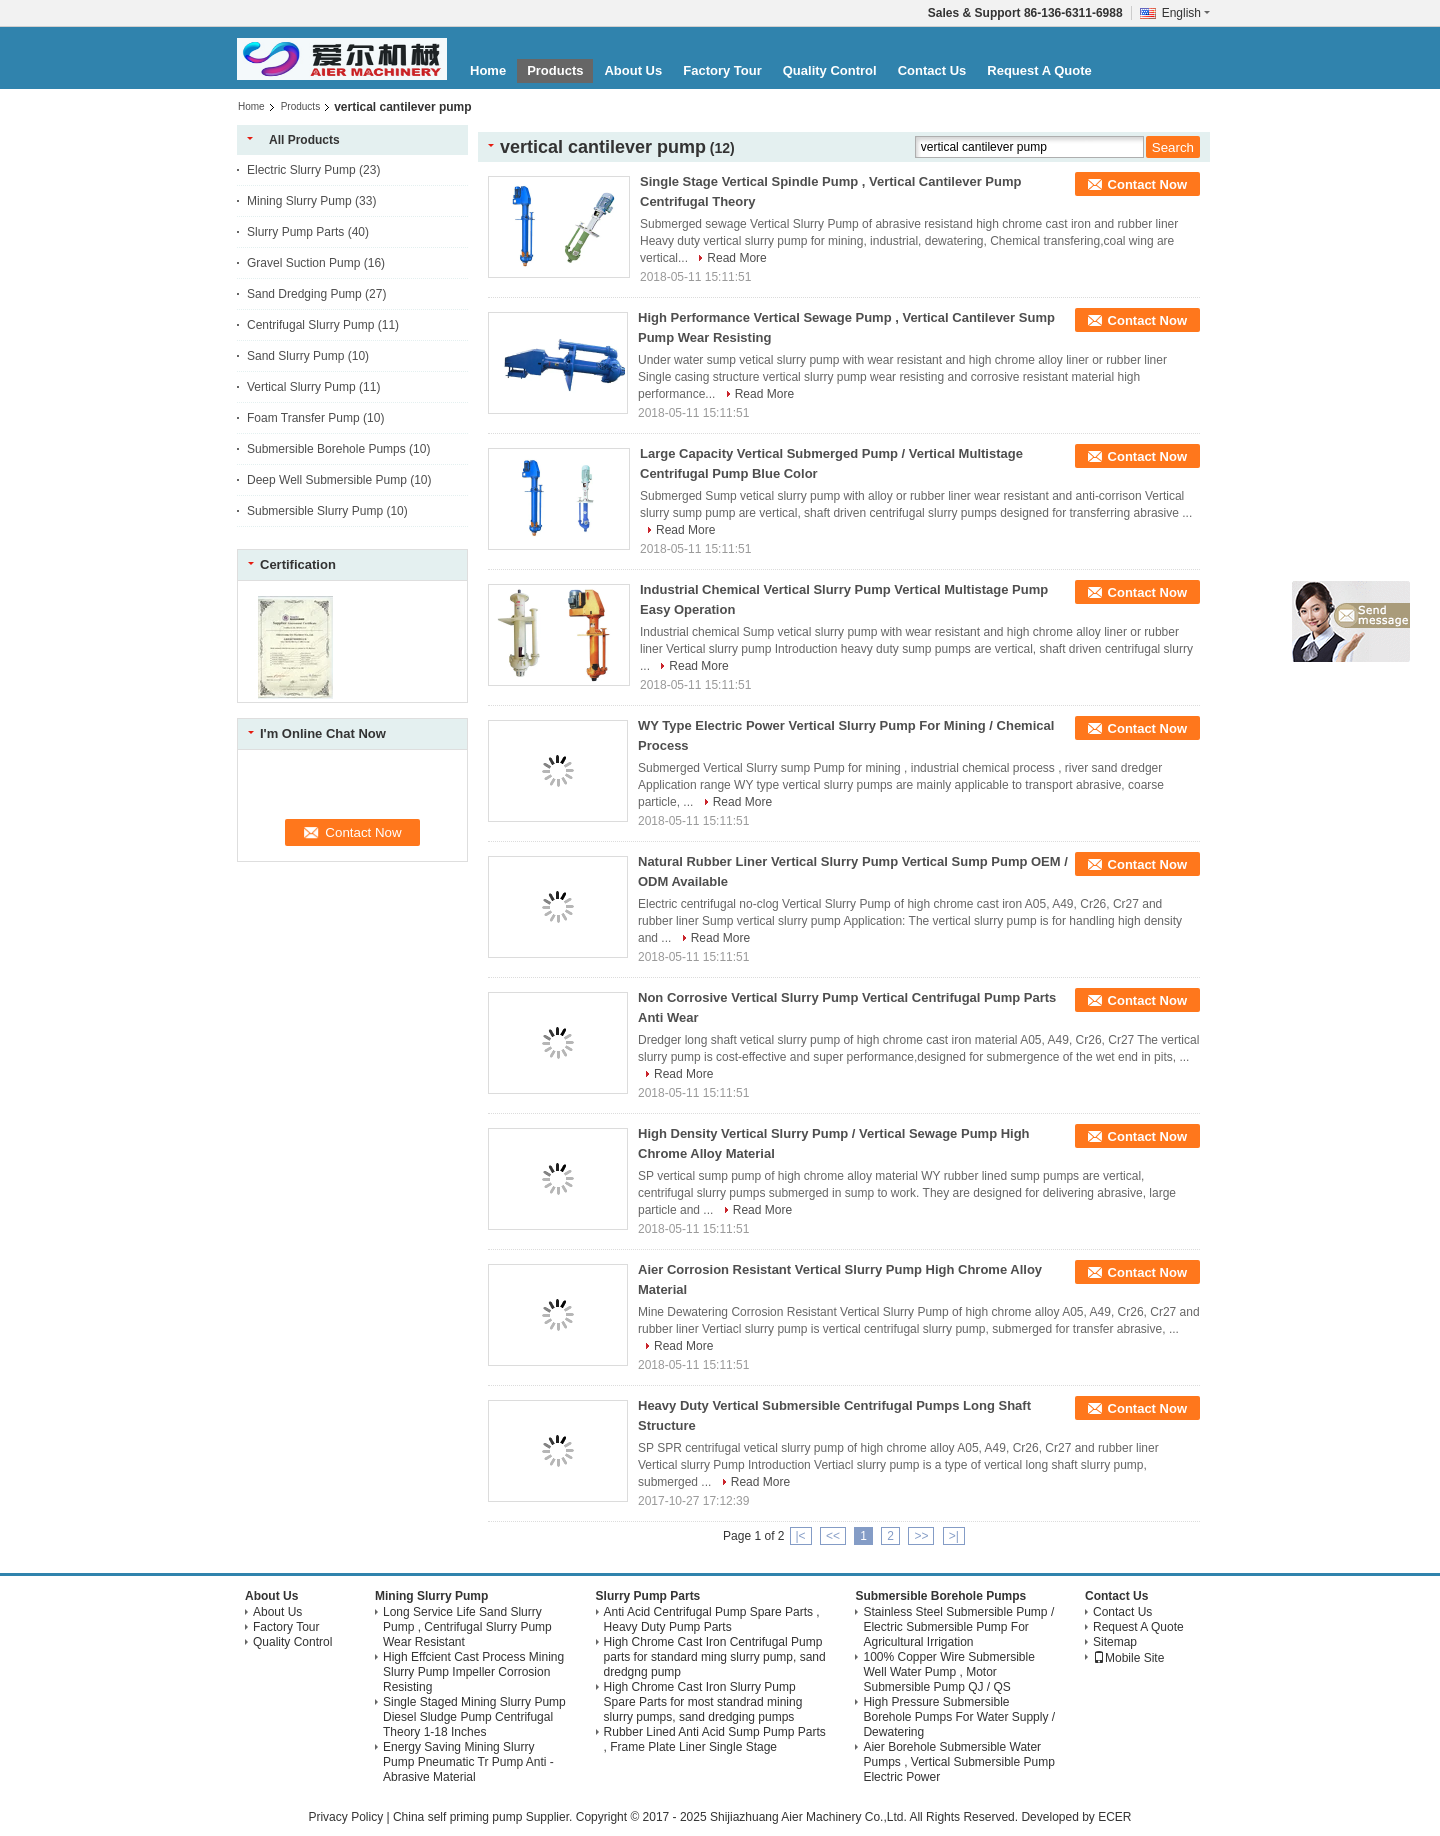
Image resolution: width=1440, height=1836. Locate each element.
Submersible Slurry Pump (315, 511)
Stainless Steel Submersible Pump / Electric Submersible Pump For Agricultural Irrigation (958, 1627)
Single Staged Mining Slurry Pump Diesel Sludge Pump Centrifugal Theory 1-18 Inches (474, 1717)
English (1186, 13)
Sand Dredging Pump (304, 294)
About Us (633, 70)
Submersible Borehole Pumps (326, 449)
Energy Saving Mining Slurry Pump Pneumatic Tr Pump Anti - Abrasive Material (468, 1762)
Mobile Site (1128, 1658)
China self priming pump (457, 1817)
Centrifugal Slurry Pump (310, 325)
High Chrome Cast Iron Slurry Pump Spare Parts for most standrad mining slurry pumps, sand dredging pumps (703, 1702)
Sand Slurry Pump (295, 356)
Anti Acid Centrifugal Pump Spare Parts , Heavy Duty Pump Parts (712, 1619)
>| (954, 1536)
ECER (1114, 1817)
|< (801, 1536)
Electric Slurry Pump (301, 170)
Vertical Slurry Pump (301, 387)
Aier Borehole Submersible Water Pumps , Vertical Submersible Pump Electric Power (958, 1762)
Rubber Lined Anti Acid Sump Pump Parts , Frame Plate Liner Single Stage (715, 1739)
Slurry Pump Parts (295, 232)
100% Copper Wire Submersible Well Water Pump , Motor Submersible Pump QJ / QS (948, 1672)
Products (555, 70)
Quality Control (830, 70)
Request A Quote (1039, 70)
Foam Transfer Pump (303, 418)
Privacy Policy (345, 1817)
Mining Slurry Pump (299, 201)
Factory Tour (722, 70)
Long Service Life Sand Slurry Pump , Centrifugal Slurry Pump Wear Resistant (467, 1627)
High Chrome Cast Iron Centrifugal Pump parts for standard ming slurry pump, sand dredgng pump (715, 1657)
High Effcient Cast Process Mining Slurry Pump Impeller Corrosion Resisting (473, 1672)
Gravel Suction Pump (303, 263)
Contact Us (932, 70)
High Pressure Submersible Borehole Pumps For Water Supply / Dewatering (959, 1717)
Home (488, 70)
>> (921, 1536)
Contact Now (1147, 184)
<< (833, 1536)
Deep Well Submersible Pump (327, 480)
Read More (736, 258)
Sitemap (1115, 1642)
